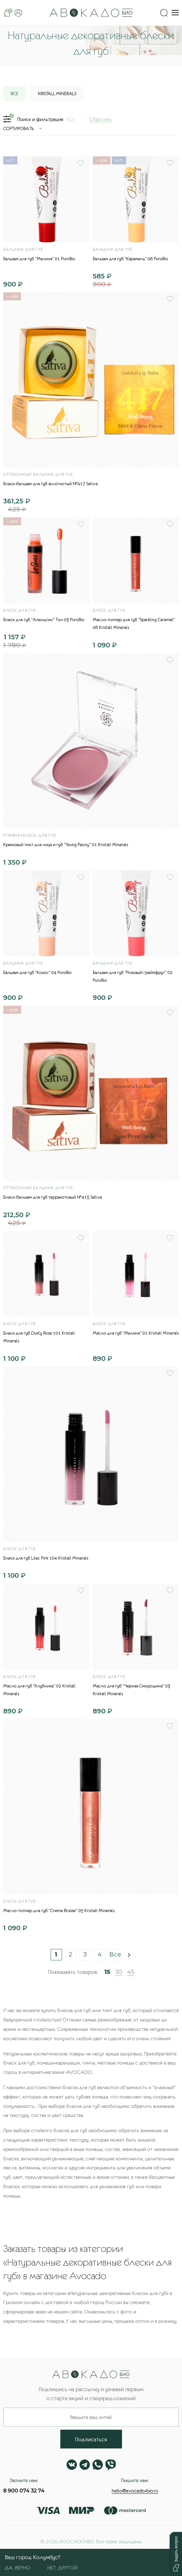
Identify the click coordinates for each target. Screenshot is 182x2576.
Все (114, 1954)
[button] (176, 2553)
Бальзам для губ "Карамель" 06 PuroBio (130, 258)
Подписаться (91, 2439)
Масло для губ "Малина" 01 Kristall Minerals (136, 1333)
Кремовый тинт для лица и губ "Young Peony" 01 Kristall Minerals (65, 844)
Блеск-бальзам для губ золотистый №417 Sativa (50, 483)
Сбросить (100, 119)
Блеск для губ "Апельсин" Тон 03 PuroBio (43, 619)
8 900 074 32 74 (23, 2491)
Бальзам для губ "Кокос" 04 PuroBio (37, 972)
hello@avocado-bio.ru (135, 2490)
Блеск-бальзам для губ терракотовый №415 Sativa (52, 1197)
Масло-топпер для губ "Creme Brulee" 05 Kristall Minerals (59, 1910)
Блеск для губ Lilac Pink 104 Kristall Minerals (45, 1558)
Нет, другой (62, 2567)
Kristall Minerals (57, 93)
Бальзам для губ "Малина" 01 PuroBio (39, 258)
